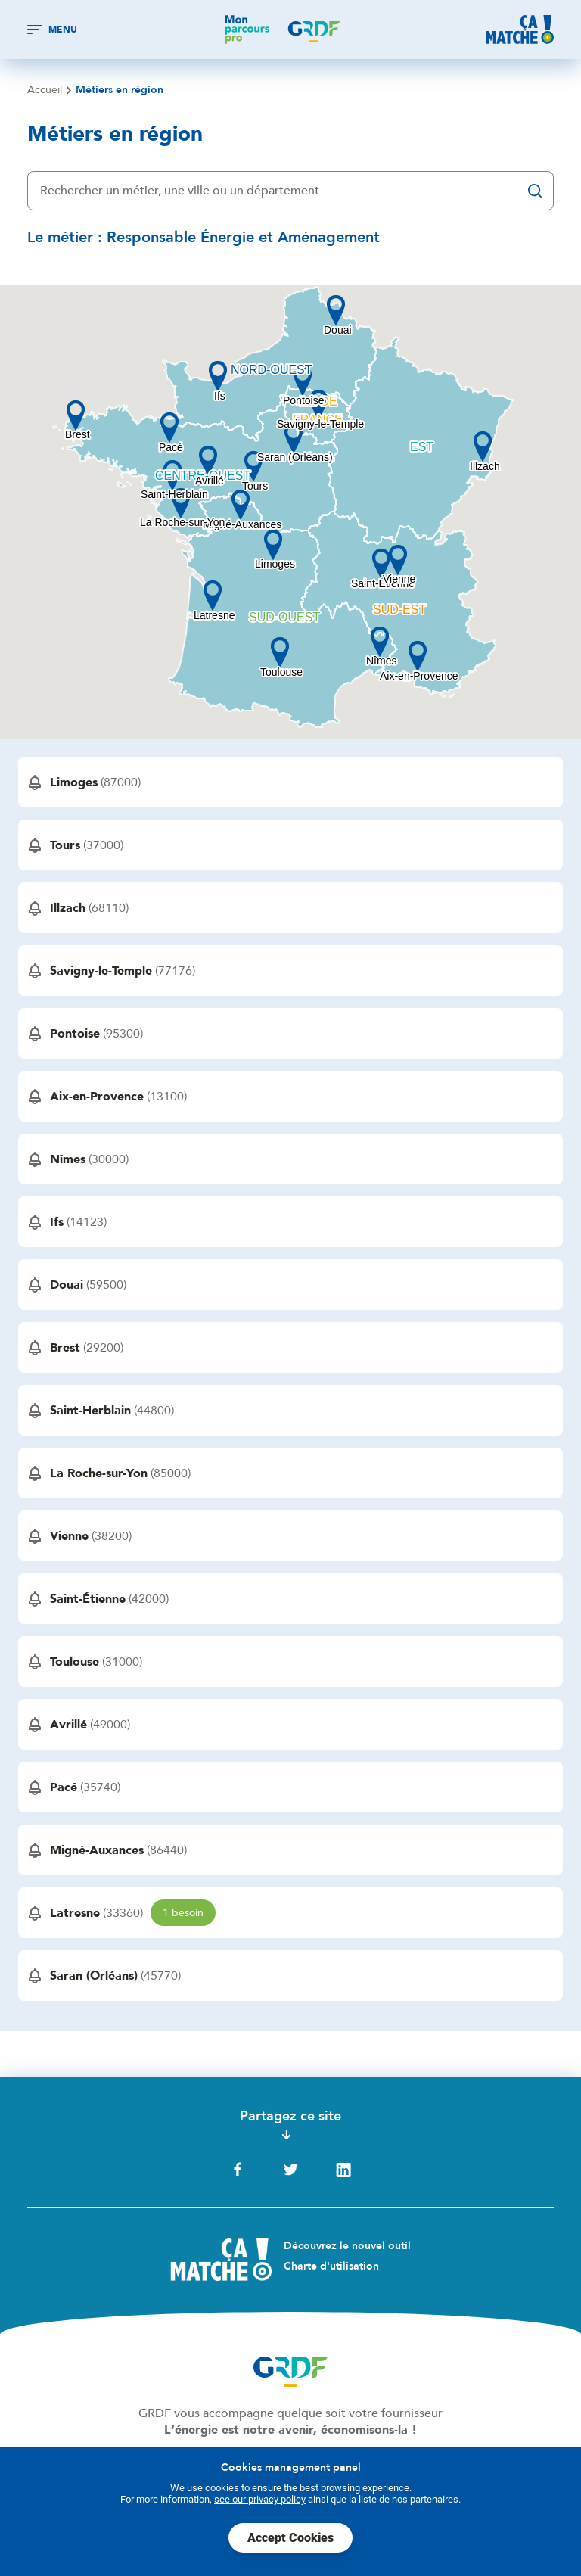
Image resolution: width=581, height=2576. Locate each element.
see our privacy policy (260, 2499)
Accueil (44, 90)
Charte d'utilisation (331, 2266)
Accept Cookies (290, 2538)
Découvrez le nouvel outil (347, 2245)
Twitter (290, 2169)
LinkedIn (343, 2169)
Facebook (237, 2169)
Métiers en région (119, 90)
